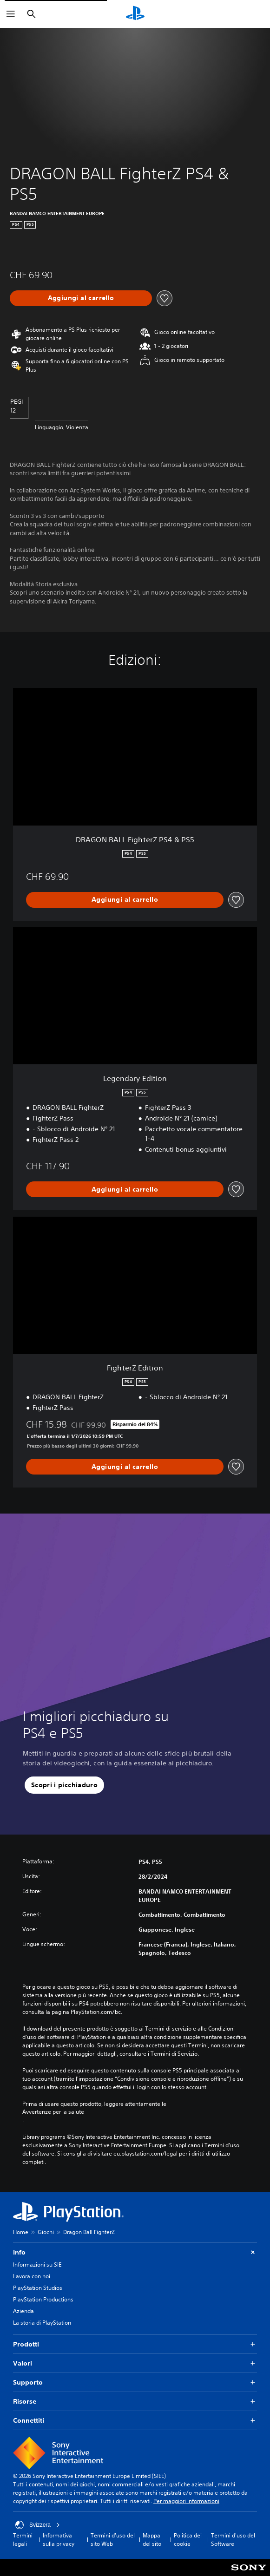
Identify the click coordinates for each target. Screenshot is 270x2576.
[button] (64, 1785)
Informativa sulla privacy (58, 2539)
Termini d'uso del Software (233, 2539)
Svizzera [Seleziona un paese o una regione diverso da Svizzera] (37, 2524)
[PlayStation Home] (135, 13)
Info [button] (135, 2252)
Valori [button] (135, 2363)
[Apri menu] (10, 14)
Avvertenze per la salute (53, 2112)
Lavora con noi (31, 2276)
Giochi (46, 2232)
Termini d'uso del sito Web (113, 2539)
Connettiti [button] (135, 2420)
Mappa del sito (152, 2539)
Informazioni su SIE (37, 2264)
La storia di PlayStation (42, 2323)
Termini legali (23, 2539)
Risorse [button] (135, 2401)
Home (20, 2232)
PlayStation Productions (43, 2299)
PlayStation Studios (37, 2288)
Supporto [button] (135, 2382)
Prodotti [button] (135, 2344)
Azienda (23, 2311)
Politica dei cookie (188, 2539)
